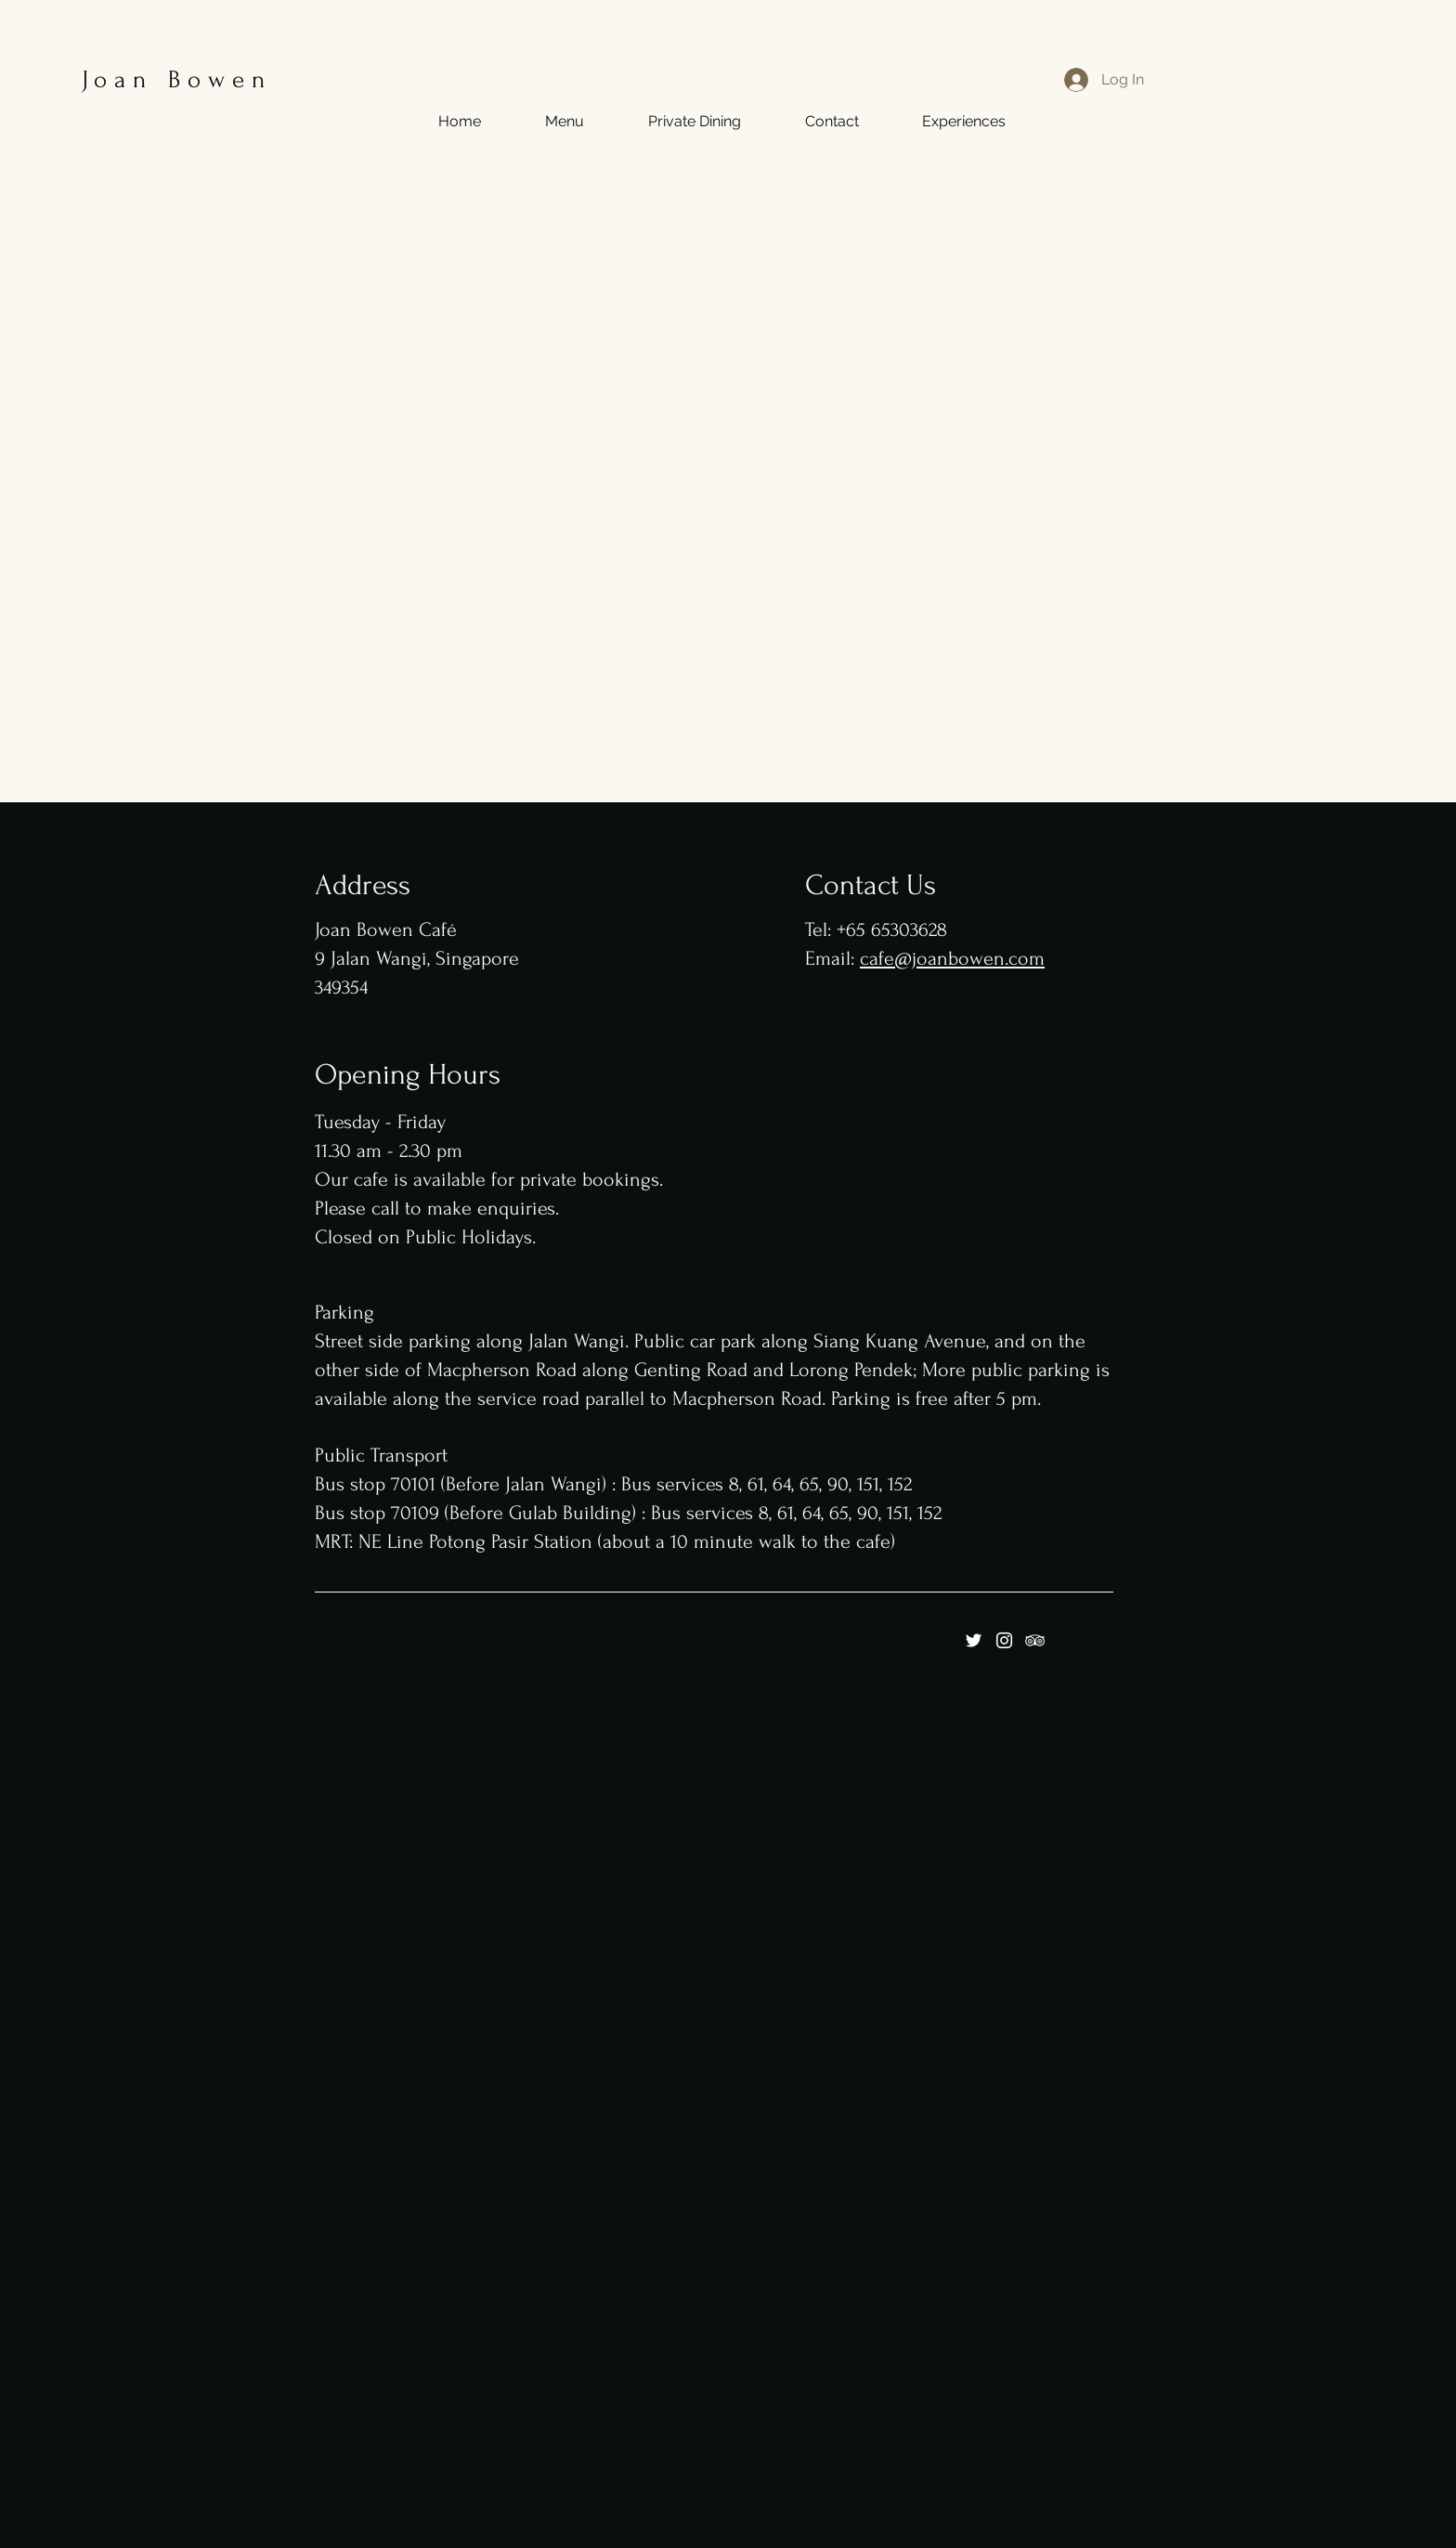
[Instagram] (1004, 1640)
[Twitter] (973, 1640)
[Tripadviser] (1035, 1640)
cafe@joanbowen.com (952, 958)
